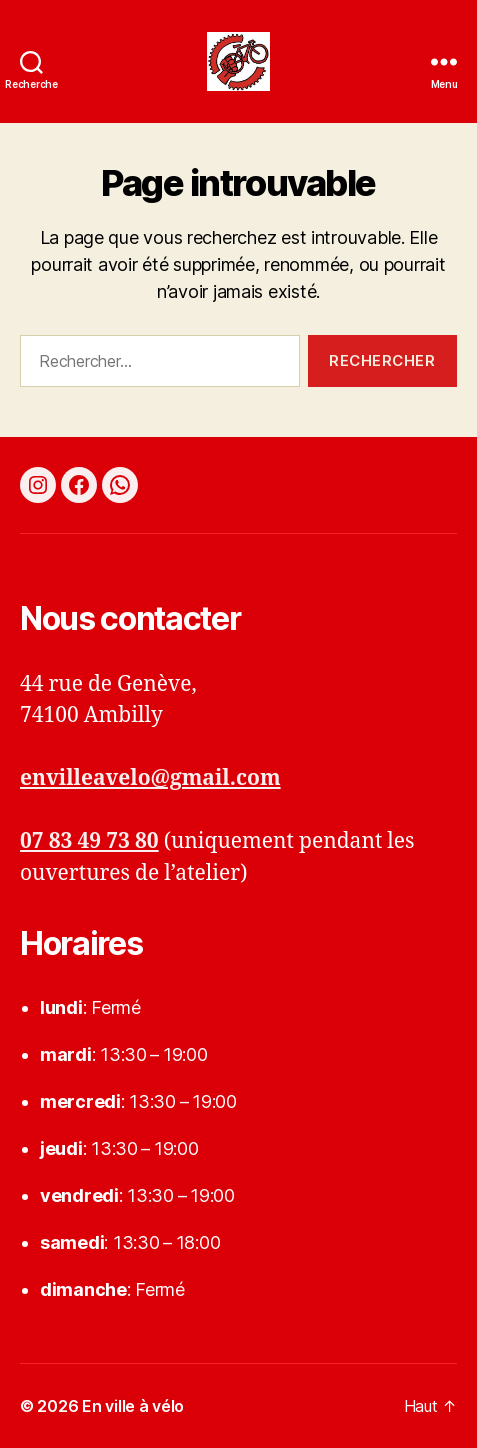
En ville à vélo (133, 1406)
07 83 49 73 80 (89, 841)
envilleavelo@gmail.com (150, 778)
